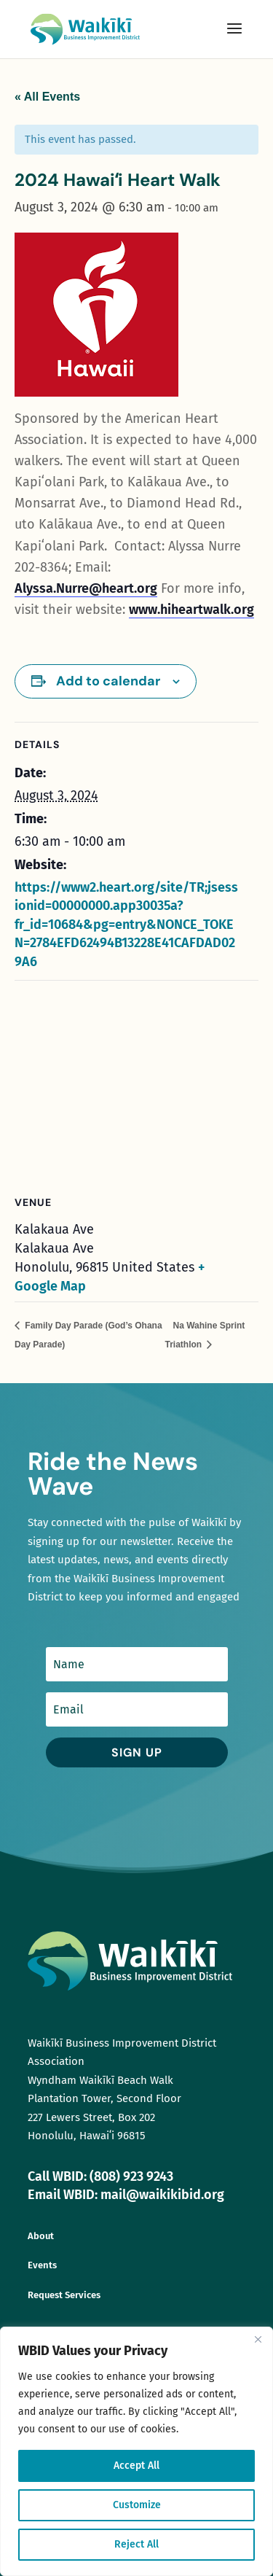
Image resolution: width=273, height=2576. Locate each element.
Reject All (136, 2544)
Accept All (136, 2465)
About (41, 2235)
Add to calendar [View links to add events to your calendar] (108, 681)
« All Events (47, 96)
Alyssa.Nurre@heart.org (86, 588)
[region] (136, 2451)
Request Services (64, 2294)
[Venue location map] (136, 1086)
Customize (137, 2505)
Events (42, 2265)
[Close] (257, 2339)
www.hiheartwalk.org (191, 610)
